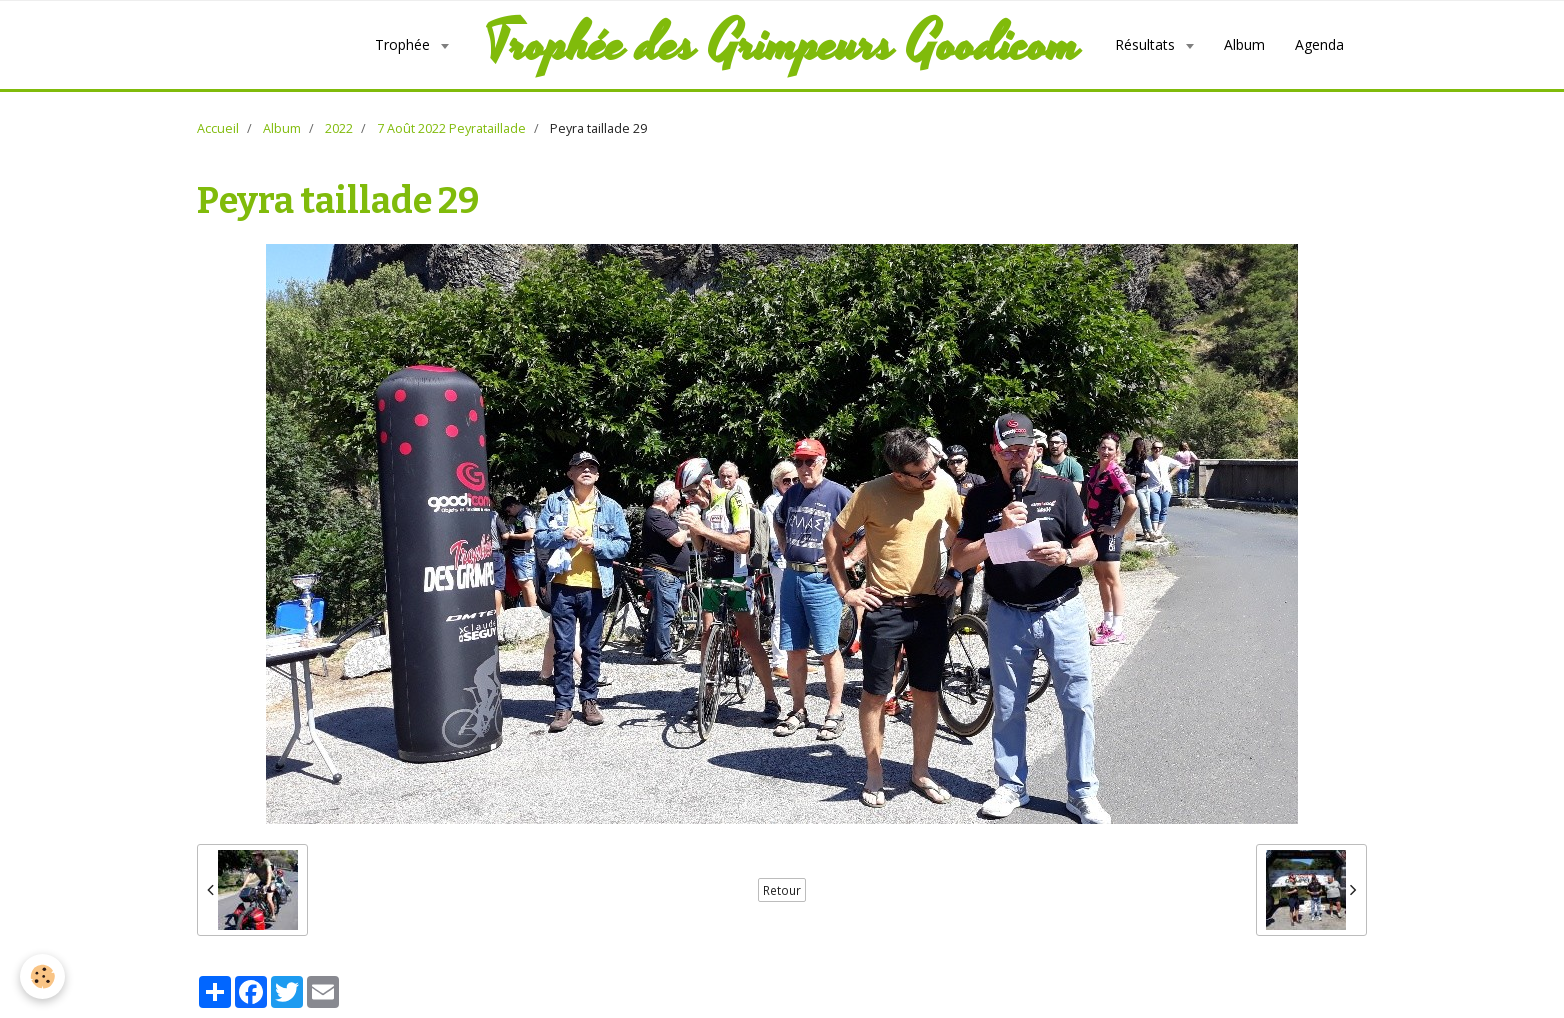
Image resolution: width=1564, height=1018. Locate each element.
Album (1244, 44)
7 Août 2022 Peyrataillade (451, 128)
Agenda (1319, 44)
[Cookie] (42, 976)
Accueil (218, 128)
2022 (339, 128)
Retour (782, 890)
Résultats (1147, 44)
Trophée (404, 44)
